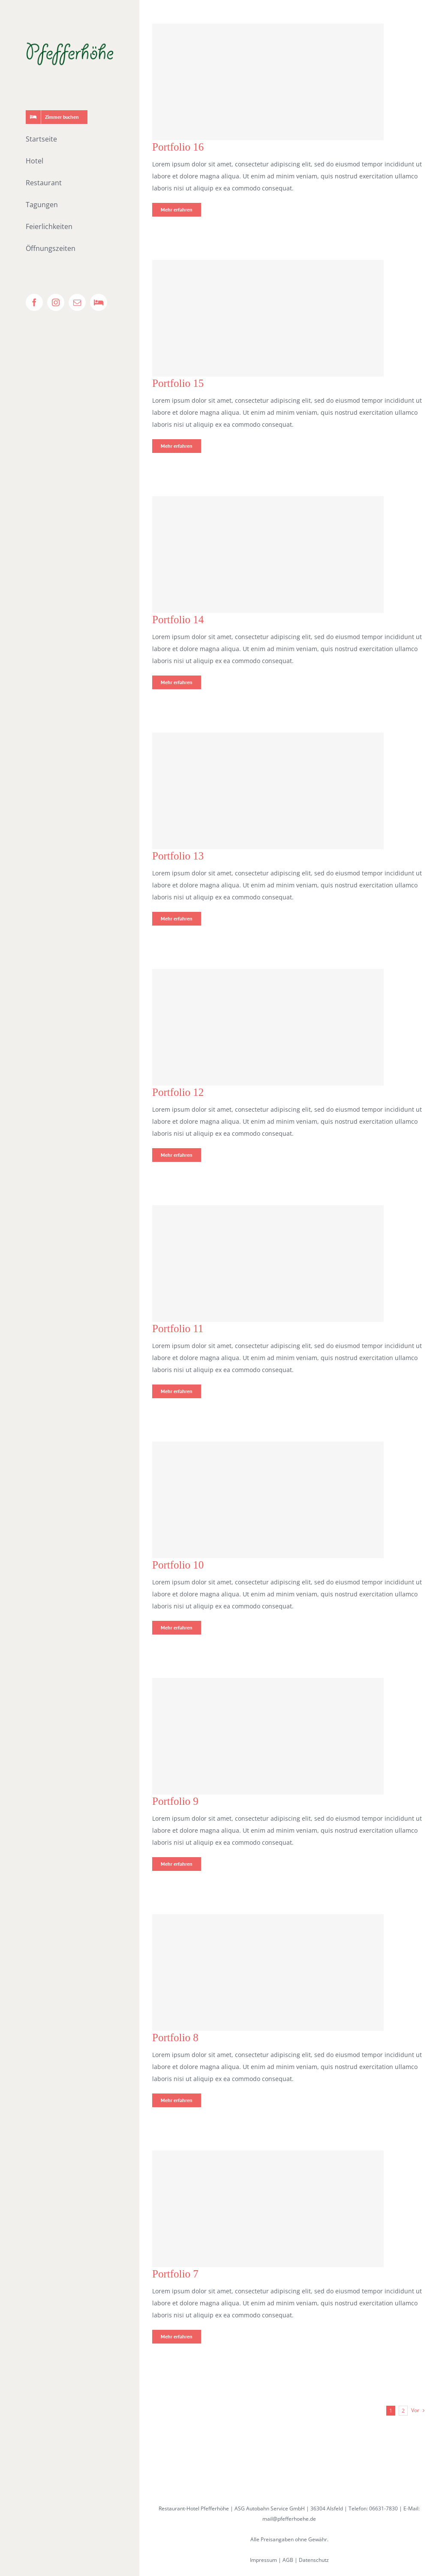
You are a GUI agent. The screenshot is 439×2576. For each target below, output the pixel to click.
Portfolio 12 (178, 1092)
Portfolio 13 (178, 856)
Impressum (263, 2560)
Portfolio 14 (178, 619)
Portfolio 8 (175, 2037)
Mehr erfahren (176, 209)
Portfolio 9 (175, 1801)
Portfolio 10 (178, 1565)
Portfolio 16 (178, 147)
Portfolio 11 (177, 1328)
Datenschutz (314, 2560)
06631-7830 (383, 2508)
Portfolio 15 (178, 383)
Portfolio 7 (175, 2274)
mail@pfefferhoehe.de (289, 2518)
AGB (288, 2560)
